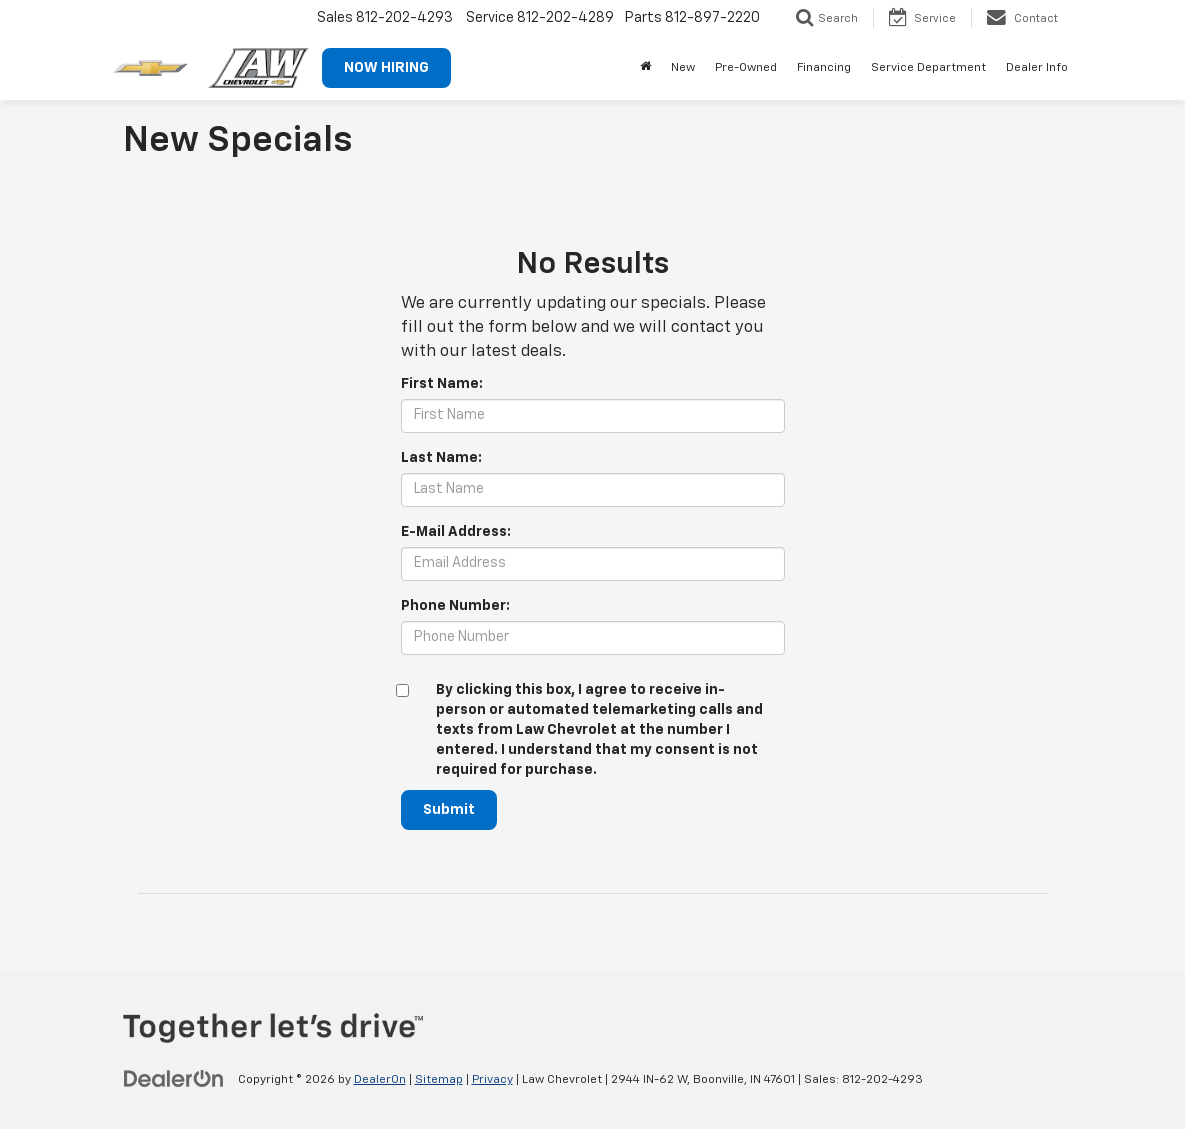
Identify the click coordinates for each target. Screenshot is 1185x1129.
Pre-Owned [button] (746, 68)
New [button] (683, 68)
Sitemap (439, 1080)
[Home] (645, 68)
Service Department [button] (928, 68)
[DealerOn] (174, 1079)
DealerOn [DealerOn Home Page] (380, 1080)
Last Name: (441, 458)
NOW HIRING (386, 68)
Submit (449, 810)
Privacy (492, 1080)
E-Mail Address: (456, 532)
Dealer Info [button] (1037, 68)
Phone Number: (455, 606)
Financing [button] (824, 68)
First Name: (442, 384)
